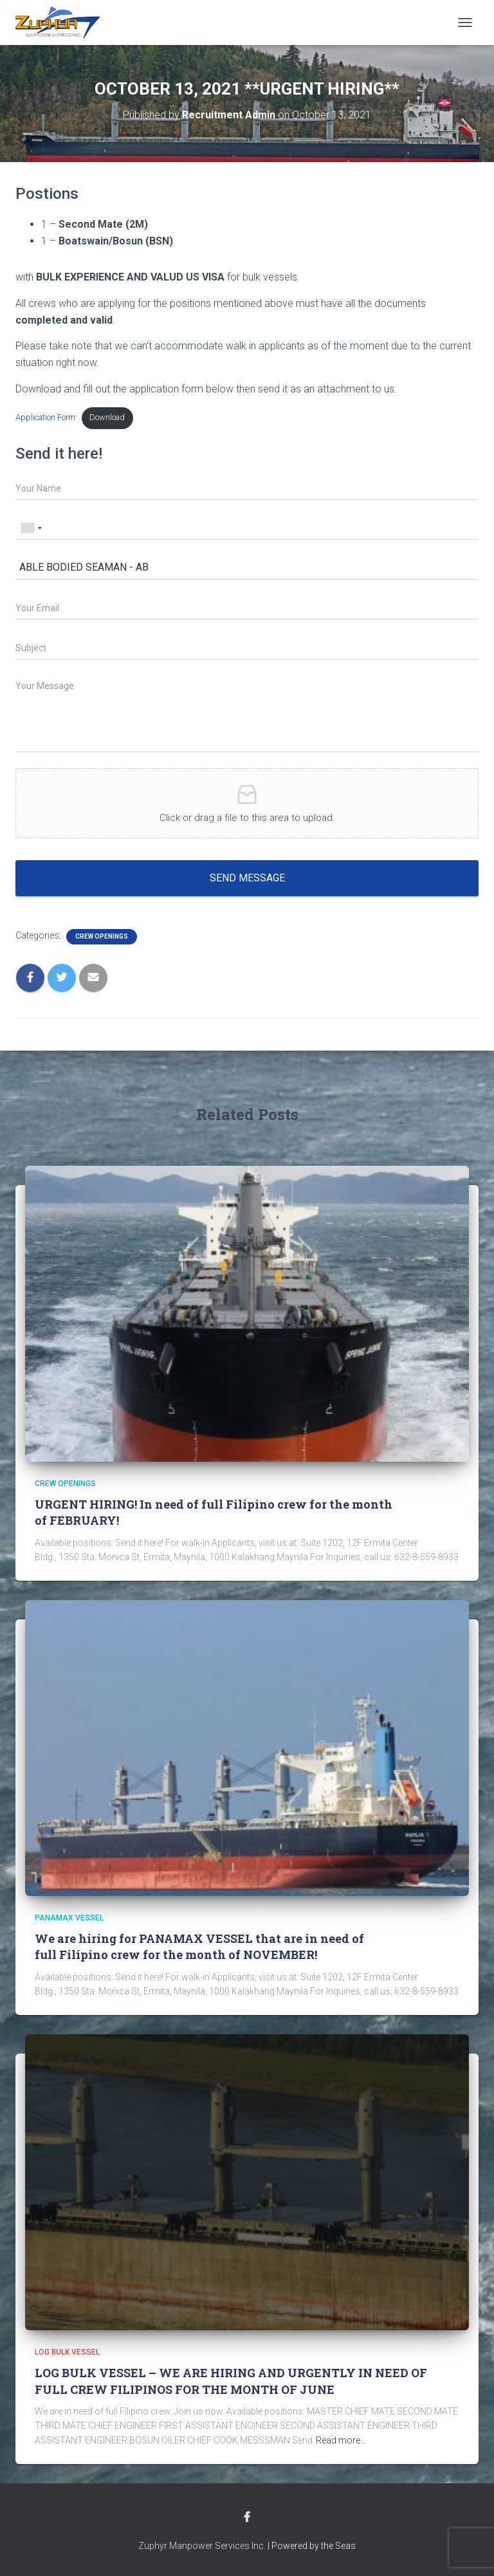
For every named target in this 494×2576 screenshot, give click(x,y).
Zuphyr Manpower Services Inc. (202, 2546)
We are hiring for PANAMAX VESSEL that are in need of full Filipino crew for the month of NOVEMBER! (199, 1946)
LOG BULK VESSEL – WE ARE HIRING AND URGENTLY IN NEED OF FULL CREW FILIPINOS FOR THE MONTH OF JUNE (231, 2381)
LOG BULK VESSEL (67, 2352)
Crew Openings (101, 936)
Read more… (341, 2440)
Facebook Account (247, 2517)
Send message (247, 878)
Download (107, 417)
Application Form (45, 417)
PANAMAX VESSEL (69, 1917)
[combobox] (31, 528)
